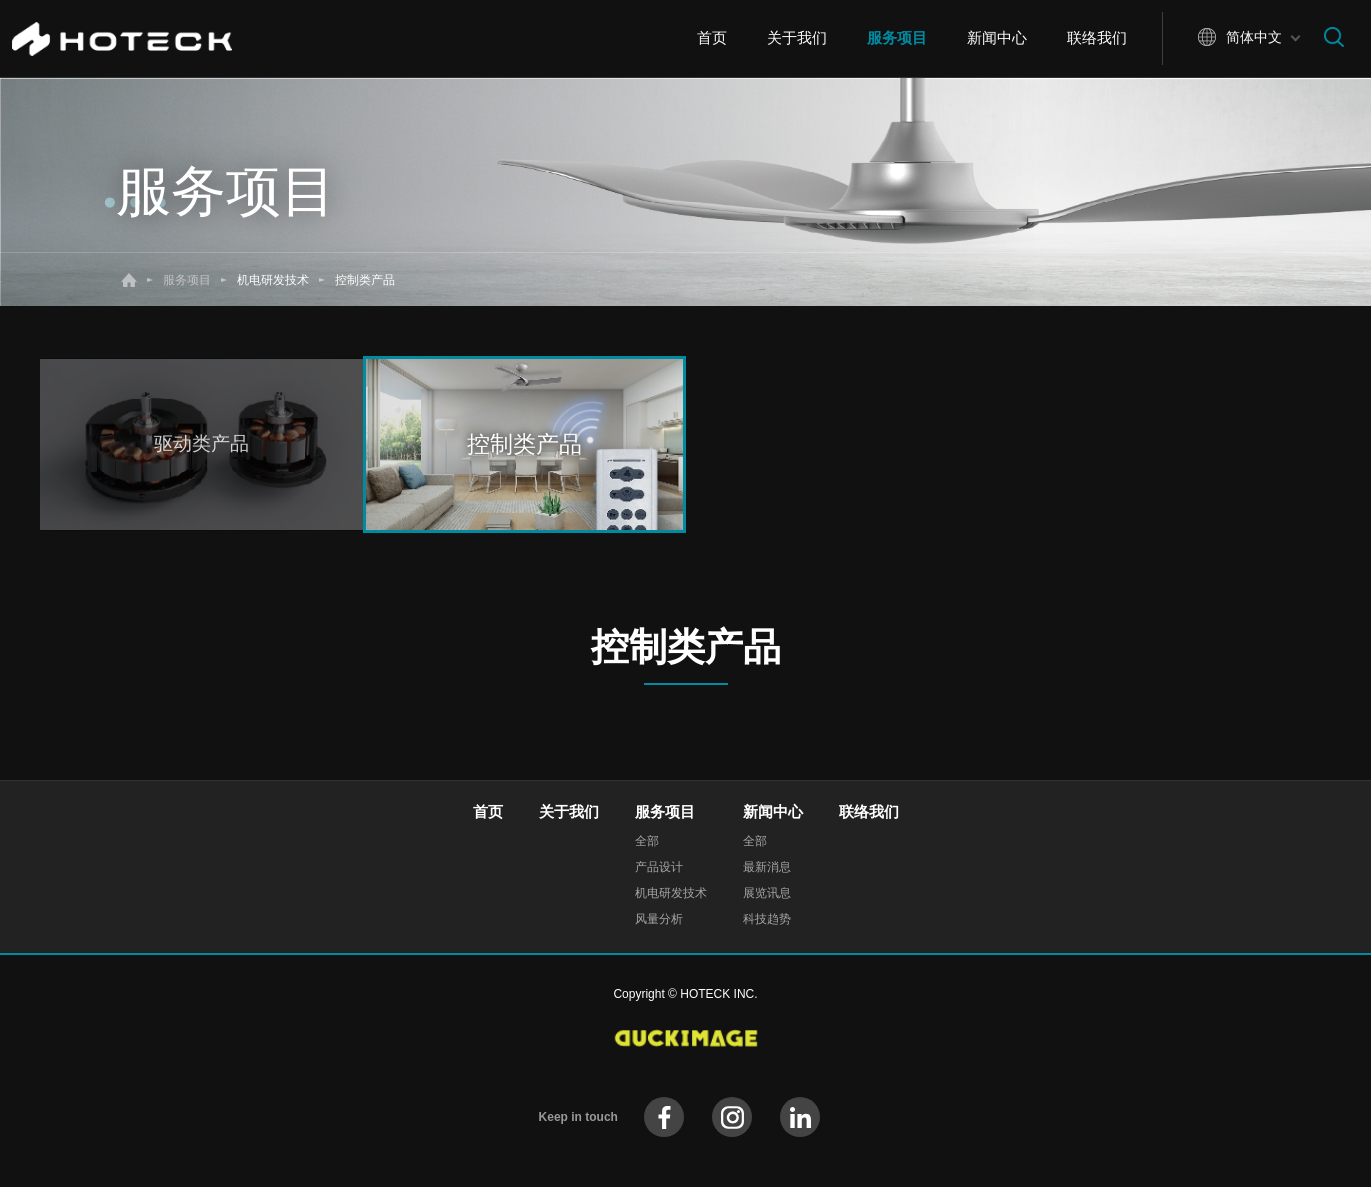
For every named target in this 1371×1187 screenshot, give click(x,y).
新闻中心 (997, 37)
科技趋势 (767, 919)
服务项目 (897, 37)
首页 (712, 37)
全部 (647, 841)
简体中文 (1254, 37)
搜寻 (1334, 37)
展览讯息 (767, 893)
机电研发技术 (671, 893)
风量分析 (659, 919)
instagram (732, 1117)
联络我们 (1097, 37)
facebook (664, 1117)
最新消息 (767, 867)
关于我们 (797, 37)
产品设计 (659, 867)
